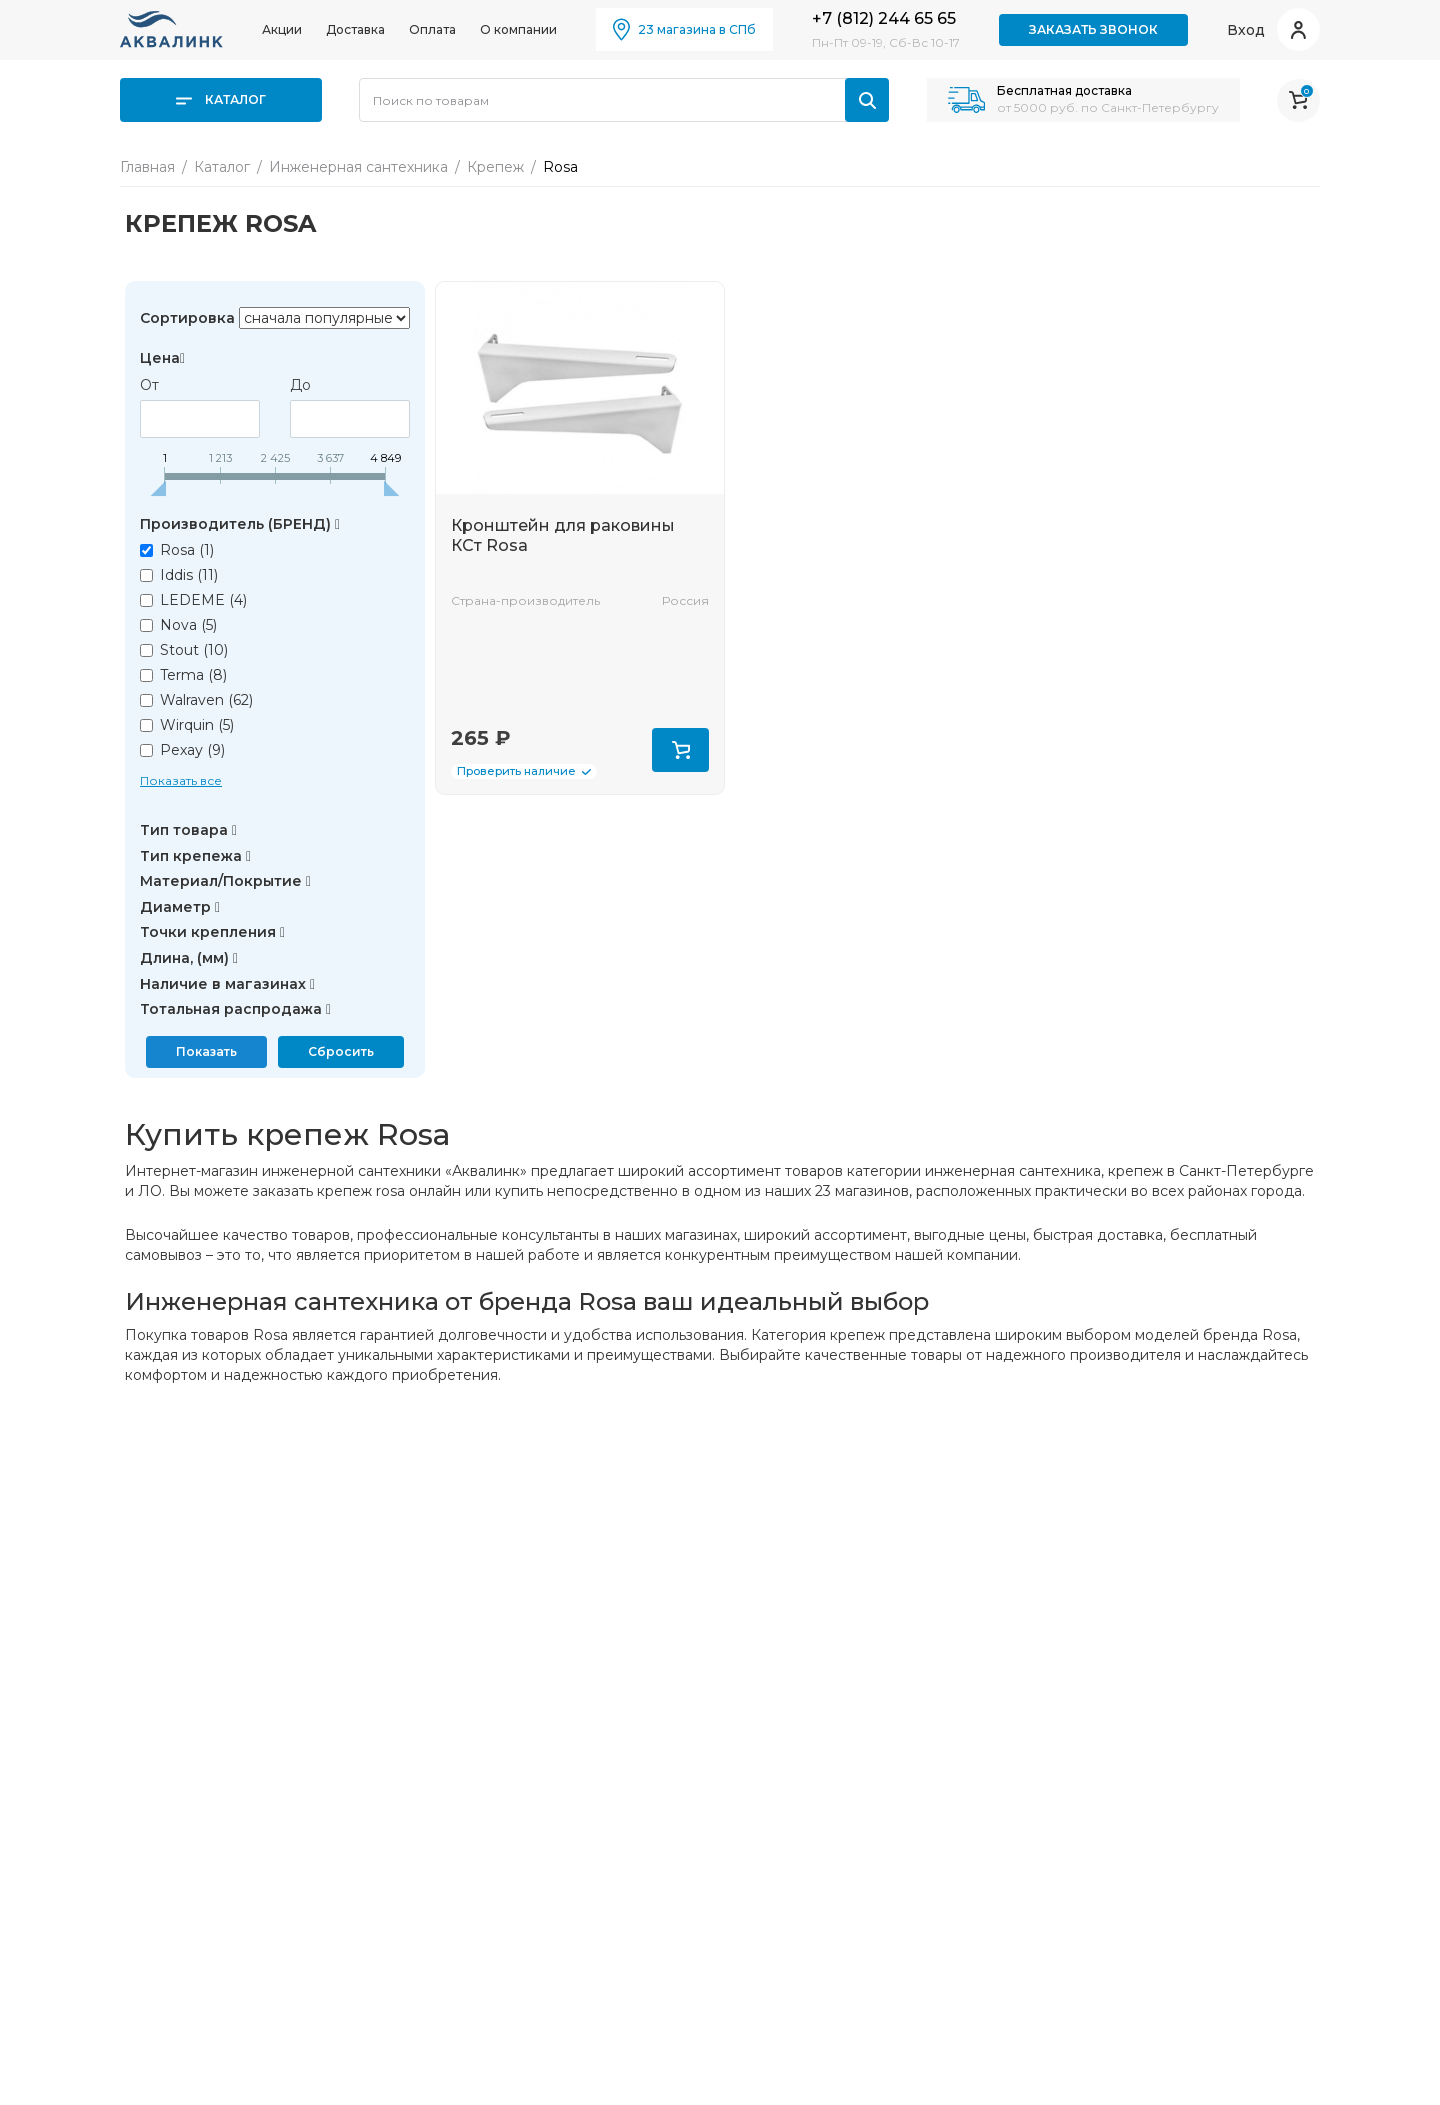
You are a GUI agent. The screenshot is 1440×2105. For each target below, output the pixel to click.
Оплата (432, 30)
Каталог (221, 99)
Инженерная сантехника (358, 167)
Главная (147, 167)
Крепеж (495, 167)
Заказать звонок (1093, 29)
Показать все (181, 781)
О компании (518, 30)
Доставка (355, 30)
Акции (282, 30)
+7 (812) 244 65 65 (884, 18)
